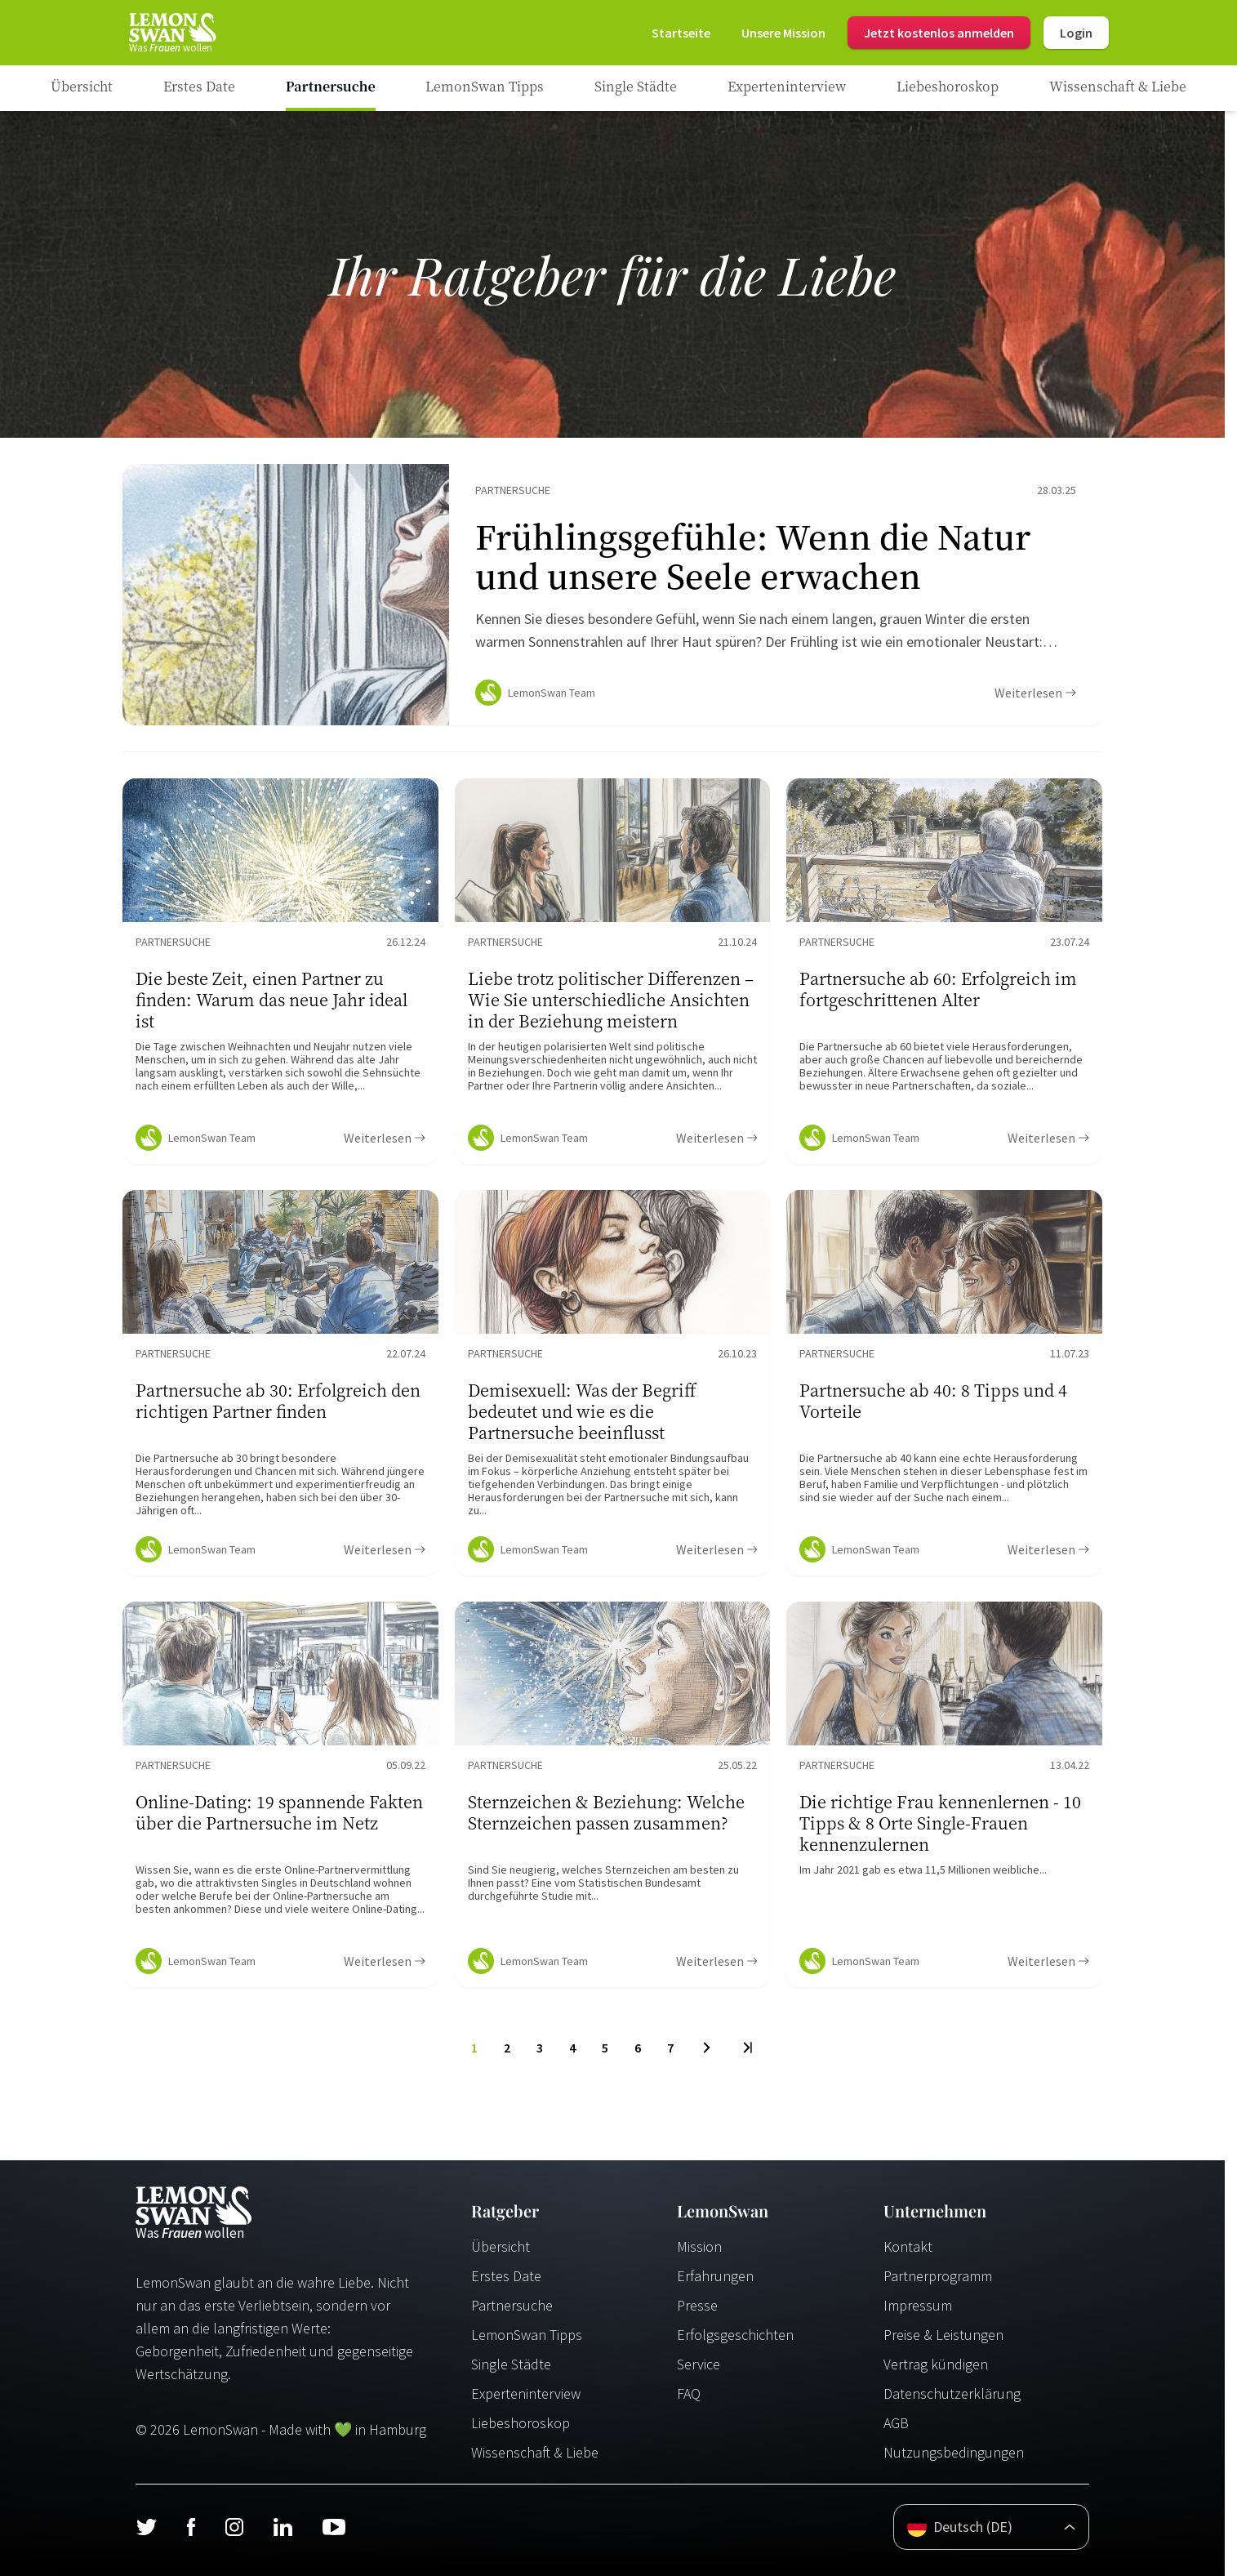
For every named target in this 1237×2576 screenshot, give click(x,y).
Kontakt (907, 2246)
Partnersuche (512, 2305)
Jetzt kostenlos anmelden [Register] (939, 33)
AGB (896, 2422)
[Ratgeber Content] (612, 594)
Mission (699, 2246)
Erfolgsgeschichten (735, 2334)
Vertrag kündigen (935, 2364)
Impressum (917, 2305)
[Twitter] (146, 2527)
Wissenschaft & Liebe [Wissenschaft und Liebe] (534, 2452)
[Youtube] (334, 2527)
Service (698, 2364)
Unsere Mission (783, 33)
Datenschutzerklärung (952, 2393)
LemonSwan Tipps (526, 2334)
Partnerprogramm (937, 2275)
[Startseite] (171, 32)
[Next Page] (707, 2047)
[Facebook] (190, 2527)
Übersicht (500, 2246)
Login (1076, 33)
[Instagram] (234, 2527)
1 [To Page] (474, 2047)
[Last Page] (747, 2047)
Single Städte (511, 2364)
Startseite (681, 33)
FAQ (689, 2393)
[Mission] (783, 33)
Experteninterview (526, 2393)
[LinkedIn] (282, 2527)
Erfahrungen (715, 2275)
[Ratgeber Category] (199, 88)
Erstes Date (506, 2275)
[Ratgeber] (82, 88)
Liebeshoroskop (520, 2422)
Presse (697, 2305)
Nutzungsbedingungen (953, 2452)
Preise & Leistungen (943, 2334)
